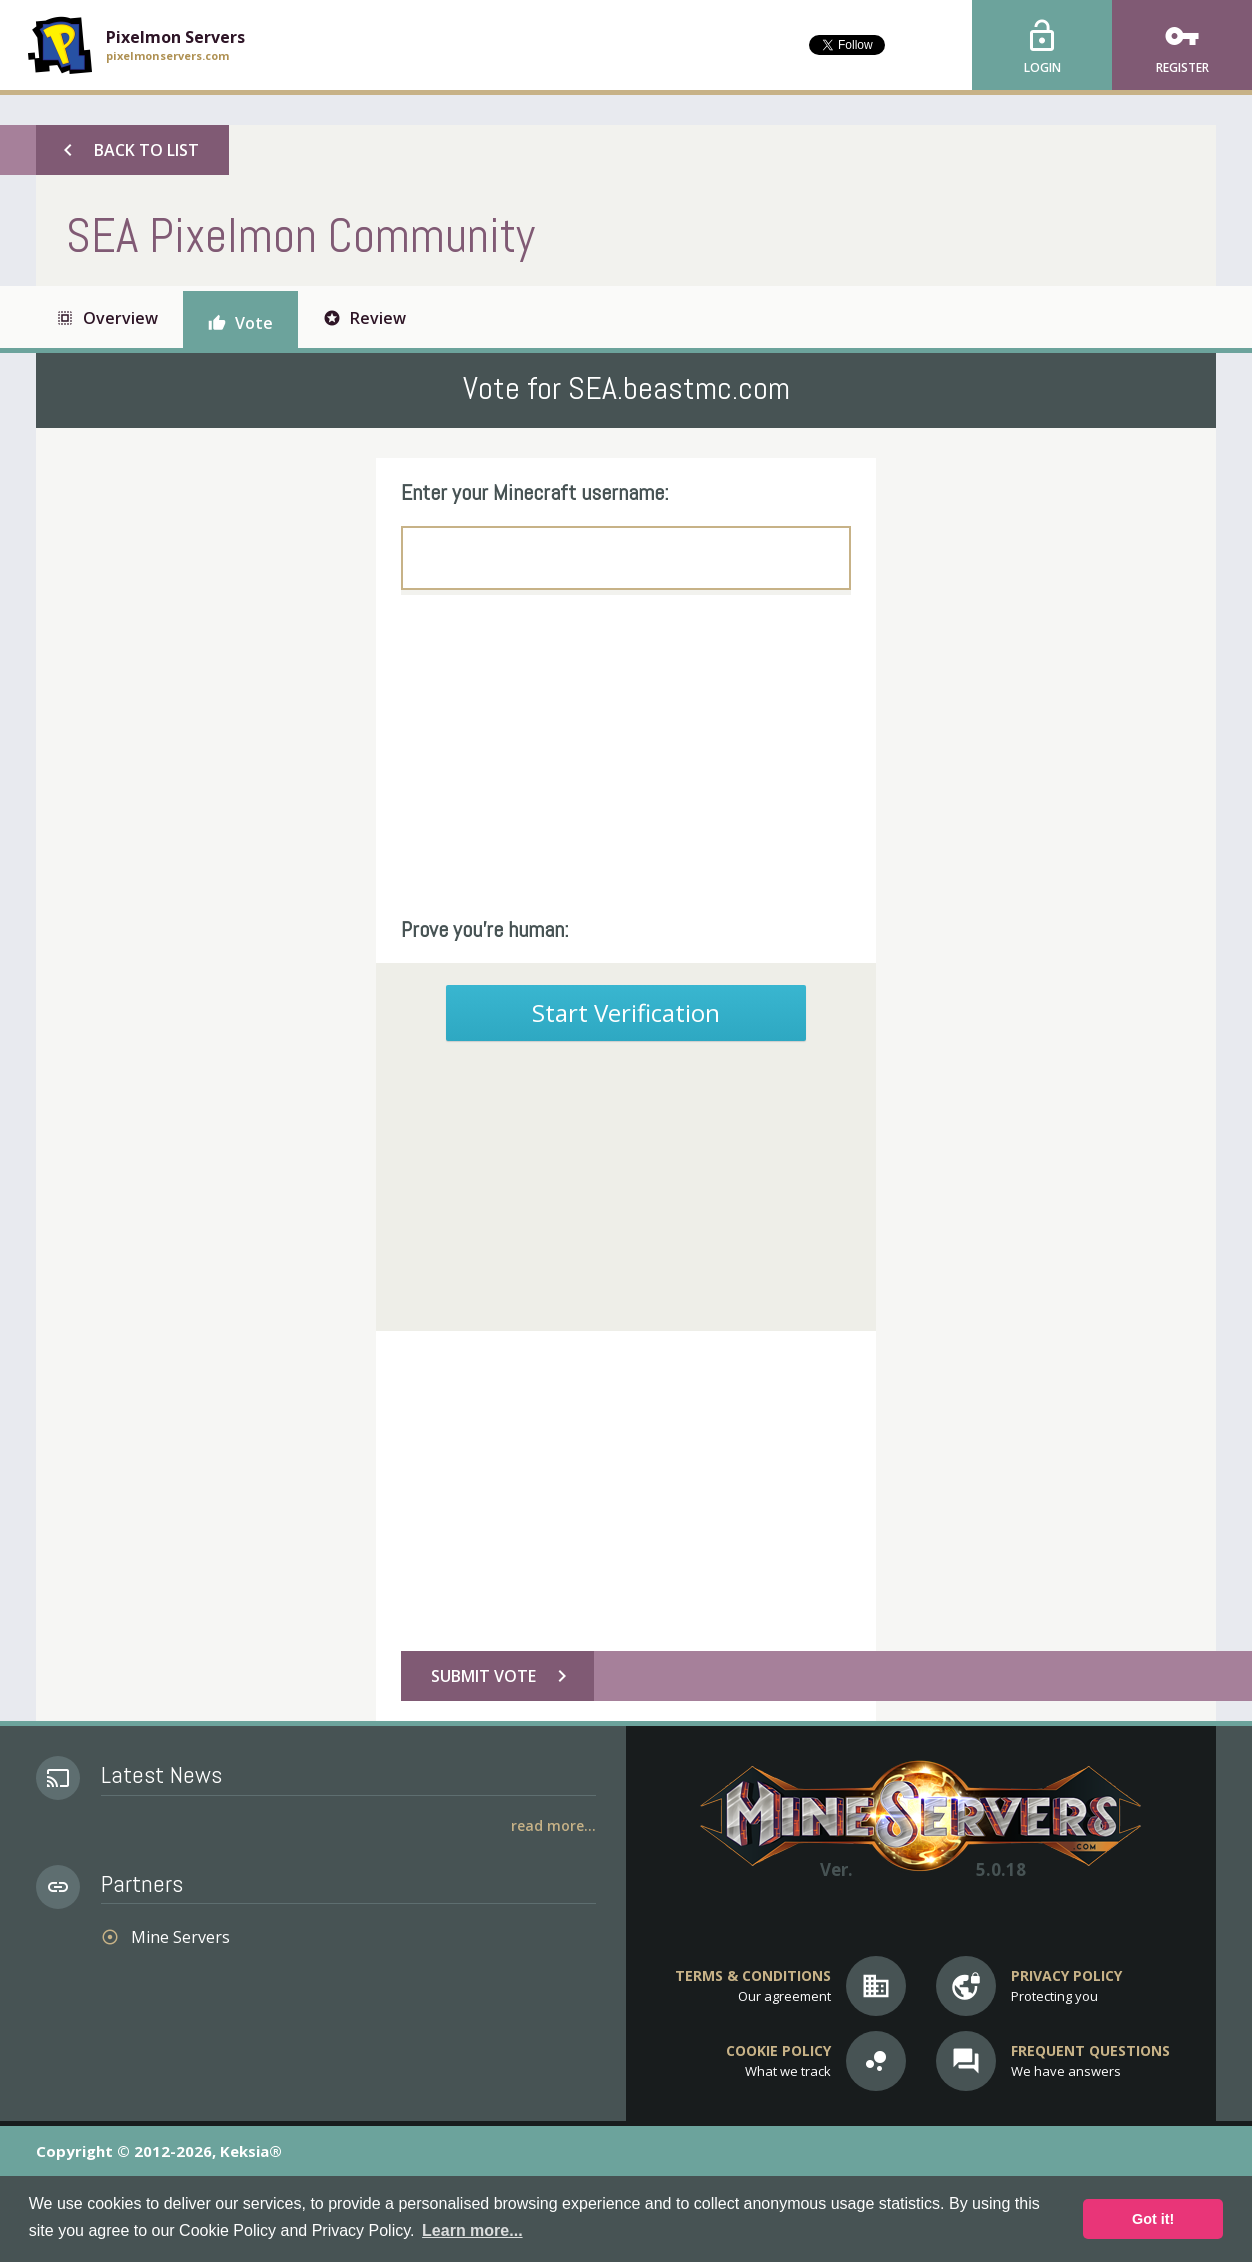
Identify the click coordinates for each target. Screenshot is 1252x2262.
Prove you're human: (485, 929)
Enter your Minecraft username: (535, 492)
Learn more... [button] (472, 2230)
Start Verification (626, 1012)
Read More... (553, 1825)
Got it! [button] (1153, 2219)
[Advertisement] (626, 755)
